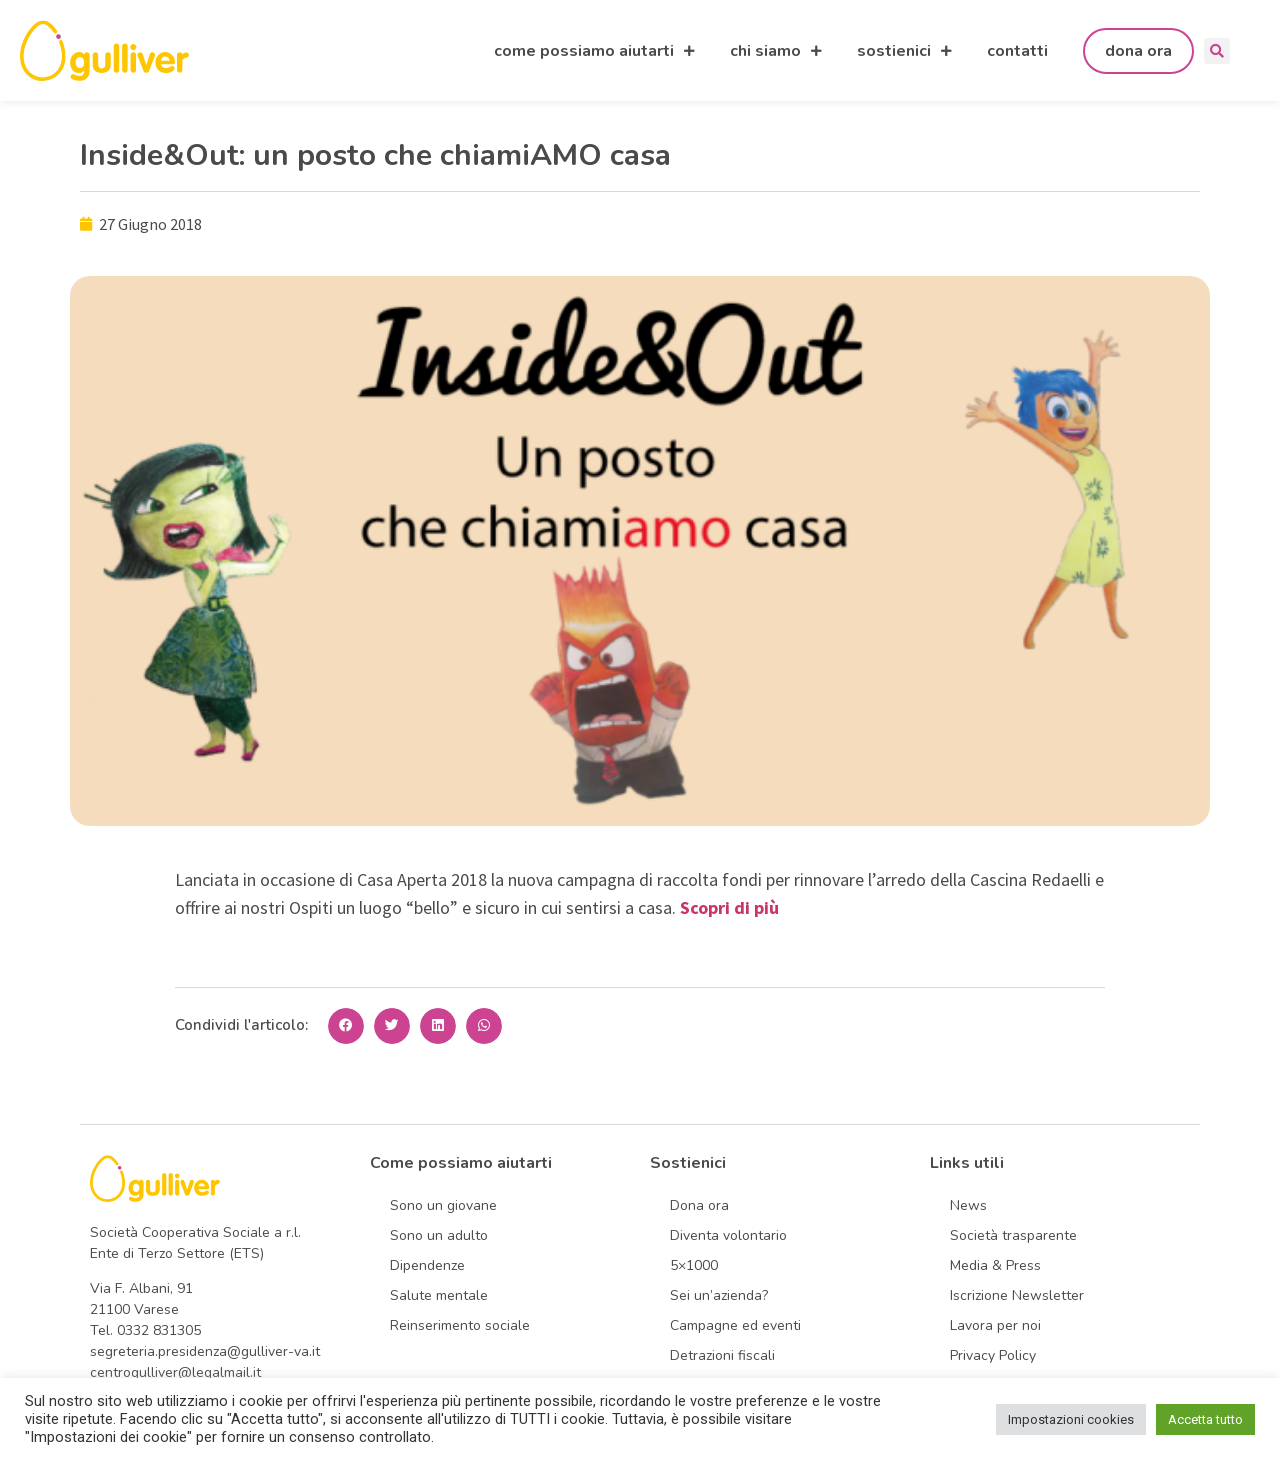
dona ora (1138, 51)
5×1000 (694, 1265)
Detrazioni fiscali (722, 1355)
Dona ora (699, 1205)
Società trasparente (1013, 1235)
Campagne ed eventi (735, 1325)
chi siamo (776, 51)
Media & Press (995, 1265)
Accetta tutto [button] (1205, 1419)
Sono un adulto (439, 1235)
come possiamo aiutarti (594, 51)
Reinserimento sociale (460, 1325)
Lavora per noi (995, 1325)
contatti (1017, 51)
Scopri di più (729, 907)
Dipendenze (427, 1265)
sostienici (904, 51)
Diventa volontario (728, 1235)
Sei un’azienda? (719, 1295)
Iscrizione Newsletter (1017, 1295)
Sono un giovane (443, 1205)
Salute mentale (439, 1295)
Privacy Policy (993, 1355)
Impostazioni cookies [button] (1071, 1419)
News (968, 1205)
